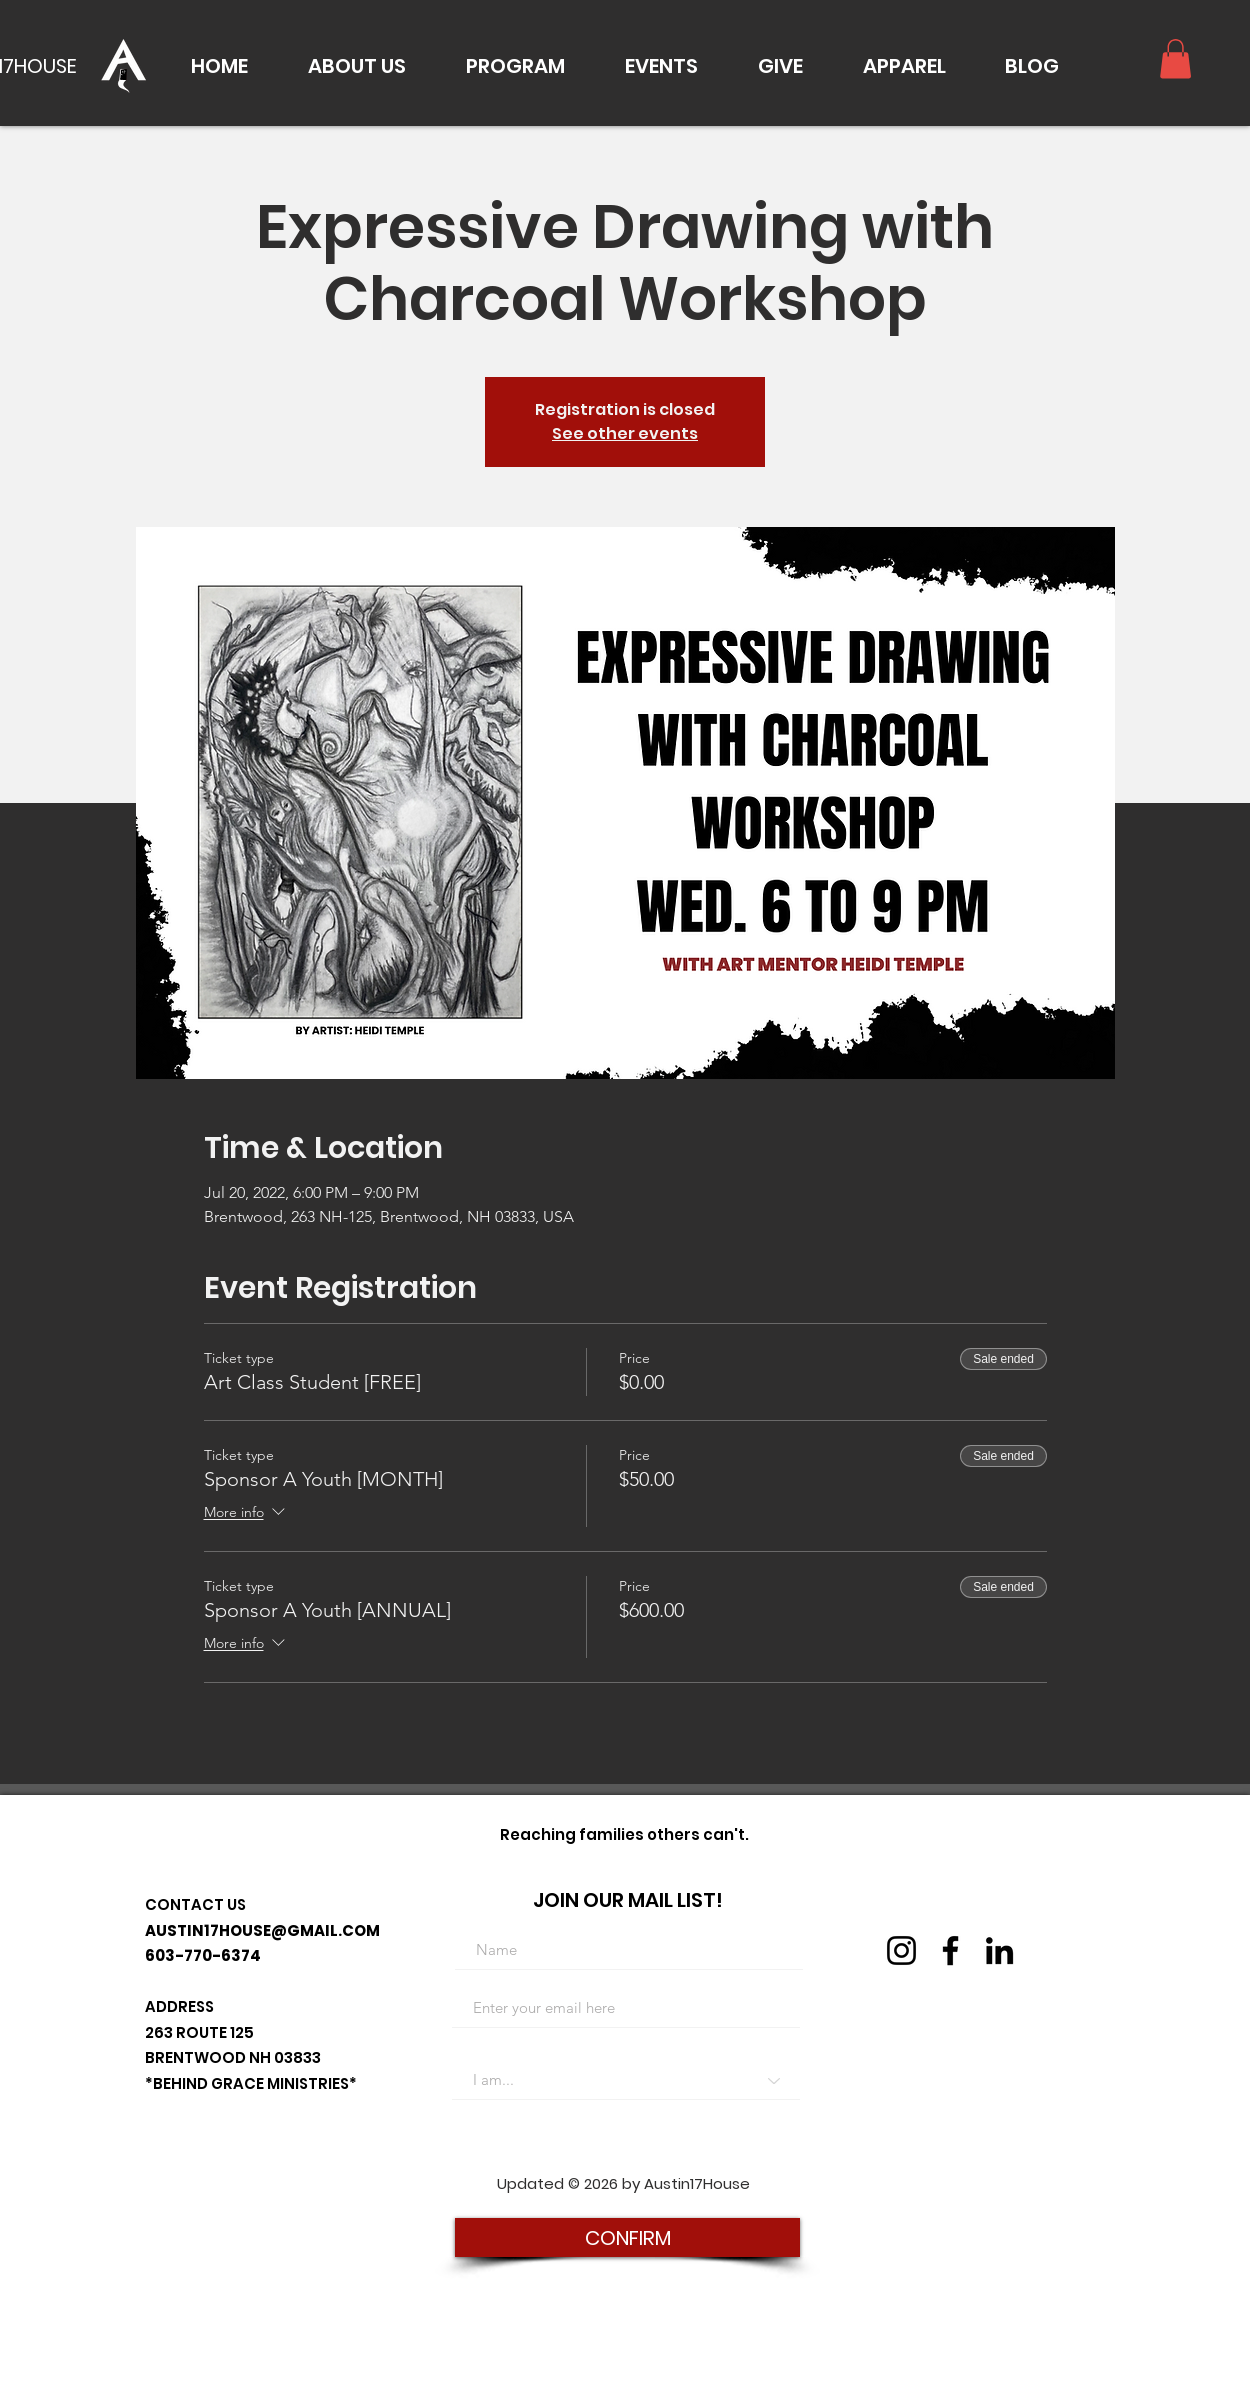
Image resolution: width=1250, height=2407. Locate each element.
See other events (625, 433)
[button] (357, 66)
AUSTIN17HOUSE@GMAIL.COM (262, 1930)
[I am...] (626, 2080)
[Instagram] (901, 1950)
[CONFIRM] (627, 2237)
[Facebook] (950, 1950)
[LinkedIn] (999, 1950)
